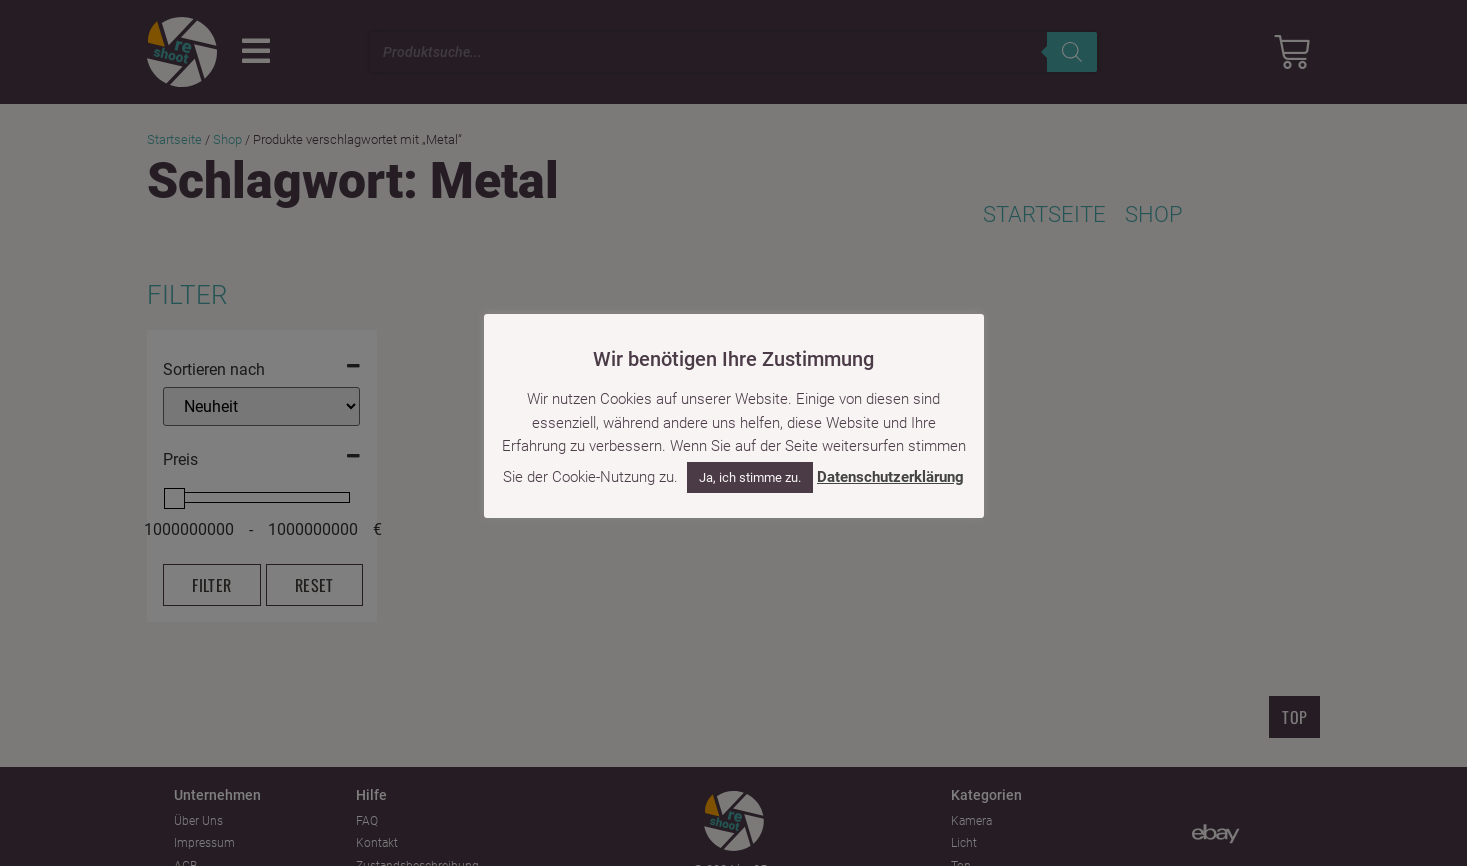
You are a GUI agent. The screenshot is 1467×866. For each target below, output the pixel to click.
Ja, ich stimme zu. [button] (750, 477)
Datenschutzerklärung (890, 477)
